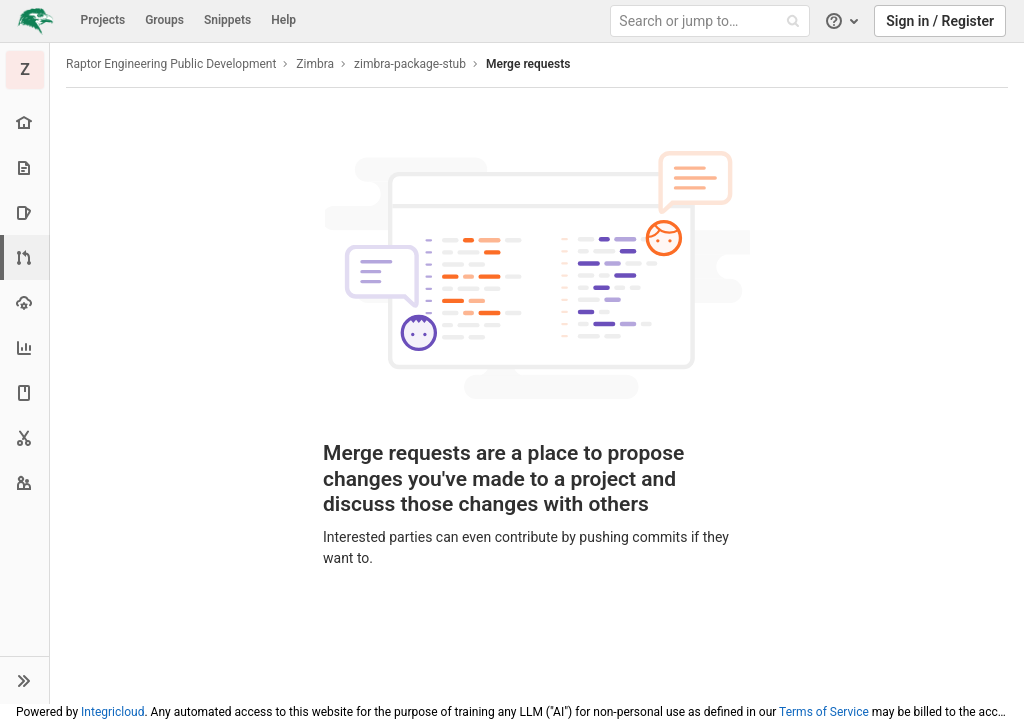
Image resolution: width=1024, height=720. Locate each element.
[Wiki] (24, 392)
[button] (24, 680)
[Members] (24, 482)
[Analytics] (24, 347)
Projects (103, 20)
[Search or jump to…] (713, 21)
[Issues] (24, 212)
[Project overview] (24, 122)
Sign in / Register (940, 21)
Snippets (227, 20)
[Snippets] (24, 437)
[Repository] (24, 167)
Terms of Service (824, 712)
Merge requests (528, 64)
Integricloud (112, 712)
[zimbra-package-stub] (25, 70)
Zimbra (315, 64)
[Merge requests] (26, 257)
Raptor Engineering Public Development (171, 64)
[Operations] (24, 302)
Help (283, 20)
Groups (164, 20)
